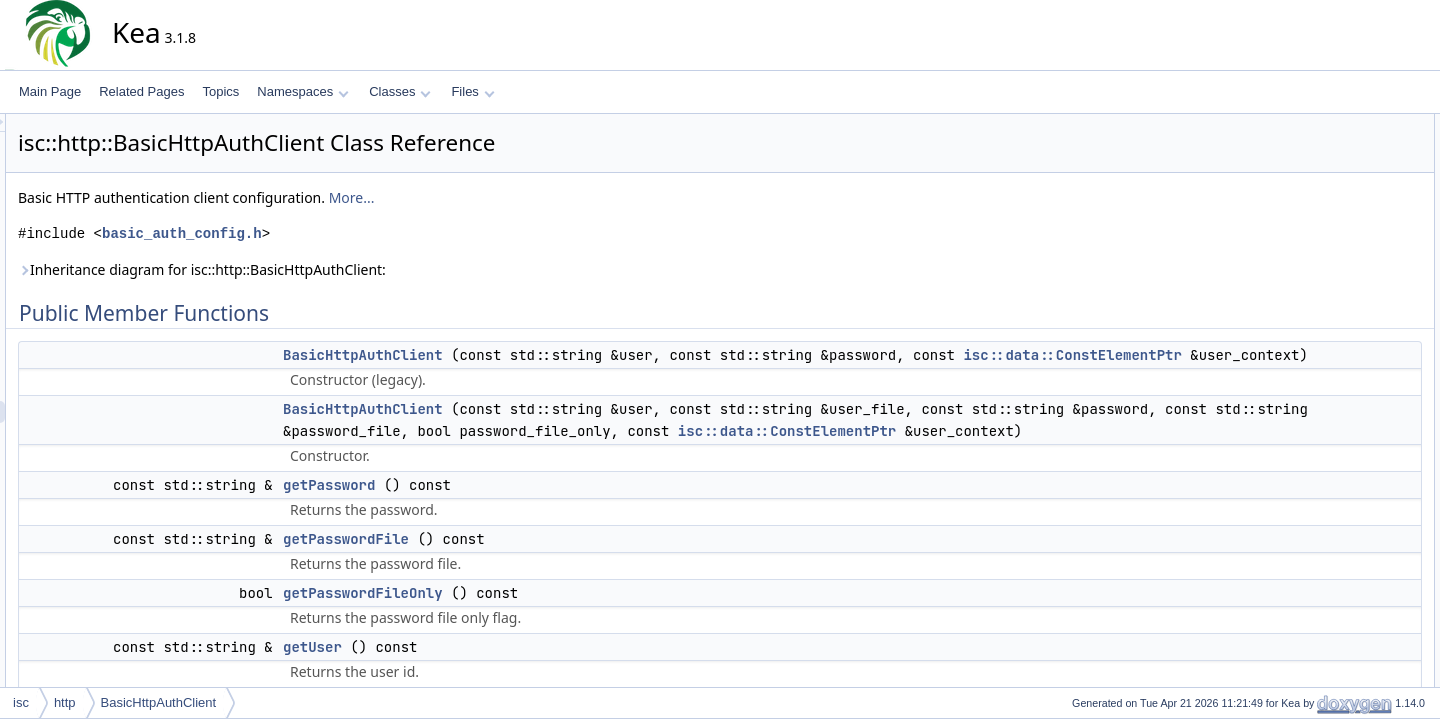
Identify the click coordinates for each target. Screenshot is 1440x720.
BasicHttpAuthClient (543, 355)
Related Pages (141, 91)
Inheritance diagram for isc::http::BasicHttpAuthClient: (382, 269)
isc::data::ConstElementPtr (572, 377)
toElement (1330, 301)
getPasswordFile (526, 583)
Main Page (50, 91)
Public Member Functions (1354, 125)
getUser (1324, 257)
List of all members (1337, 587)
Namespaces (302, 91)
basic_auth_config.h (362, 233)
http (65, 702)
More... (532, 197)
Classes (400, 91)
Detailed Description (1340, 345)
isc (21, 702)
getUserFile (1333, 279)
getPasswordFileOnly (543, 637)
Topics (220, 91)
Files (472, 91)
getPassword (509, 529)
